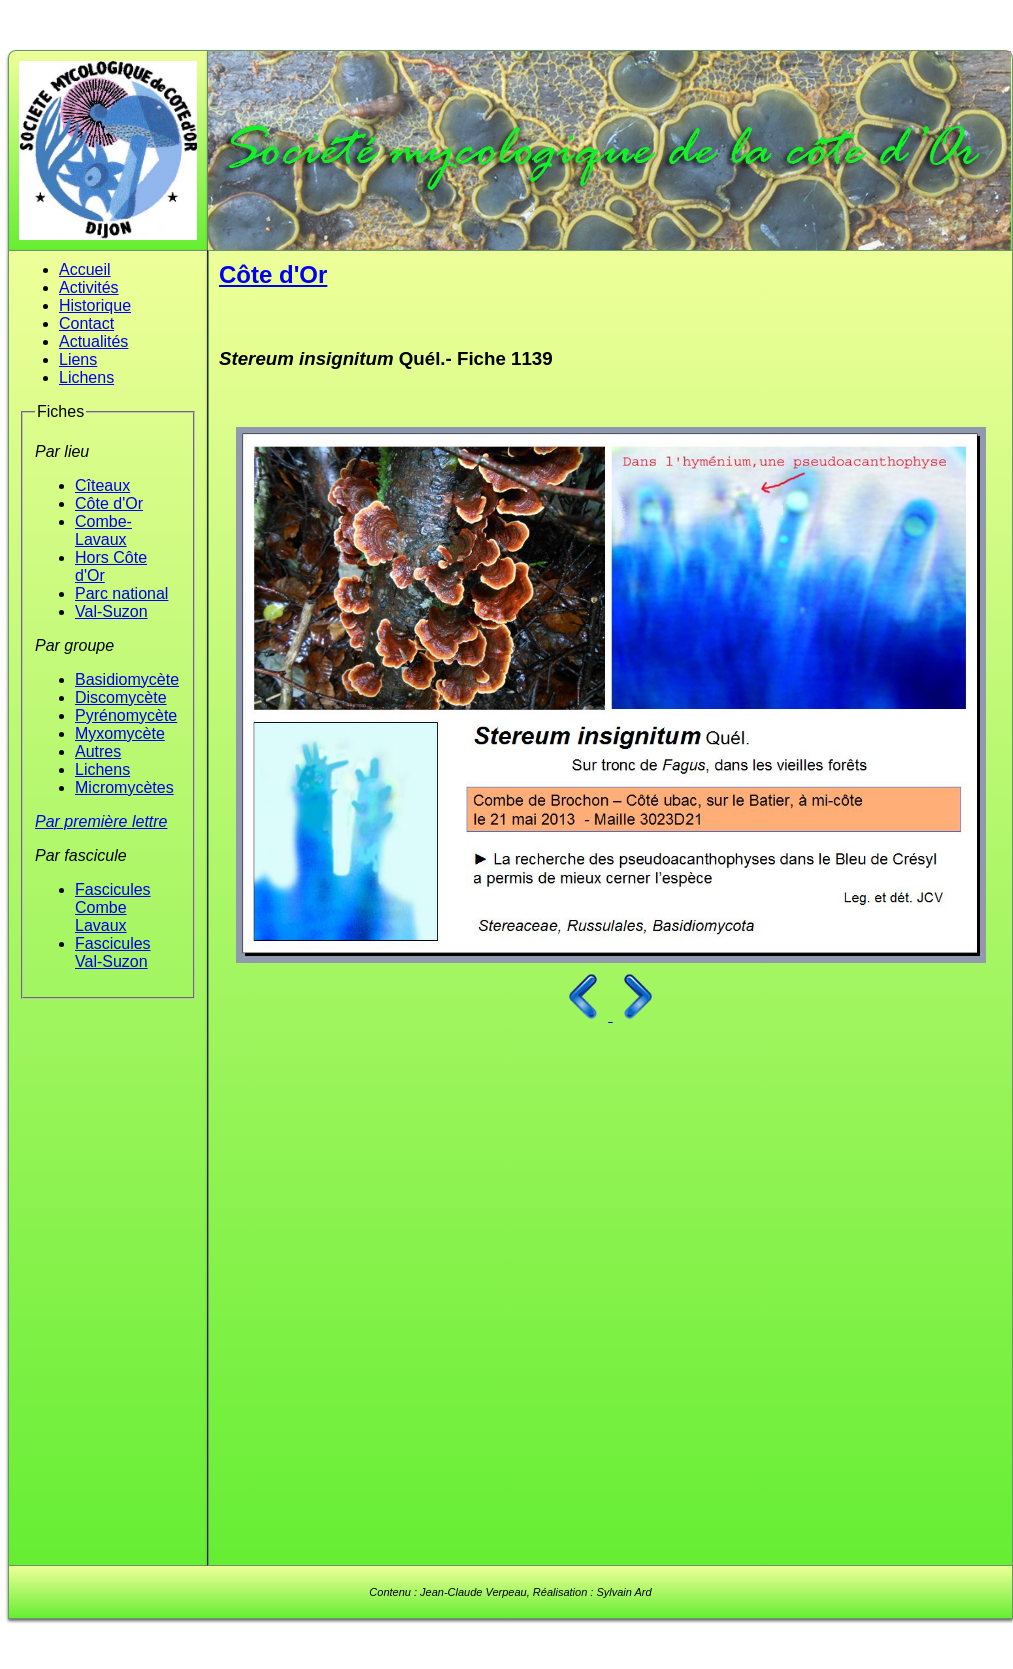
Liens (78, 359)
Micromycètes (124, 787)
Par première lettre (101, 821)
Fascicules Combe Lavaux (113, 907)
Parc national (121, 593)
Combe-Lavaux (103, 530)
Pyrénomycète (126, 715)
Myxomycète (120, 733)
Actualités (93, 341)
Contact (86, 323)
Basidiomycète (127, 679)
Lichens (86, 377)
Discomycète (121, 697)
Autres (98, 751)
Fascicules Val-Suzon (113, 952)
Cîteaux (102, 485)
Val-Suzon (111, 611)
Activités (89, 287)
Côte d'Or (109, 503)
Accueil (85, 269)
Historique (95, 305)
